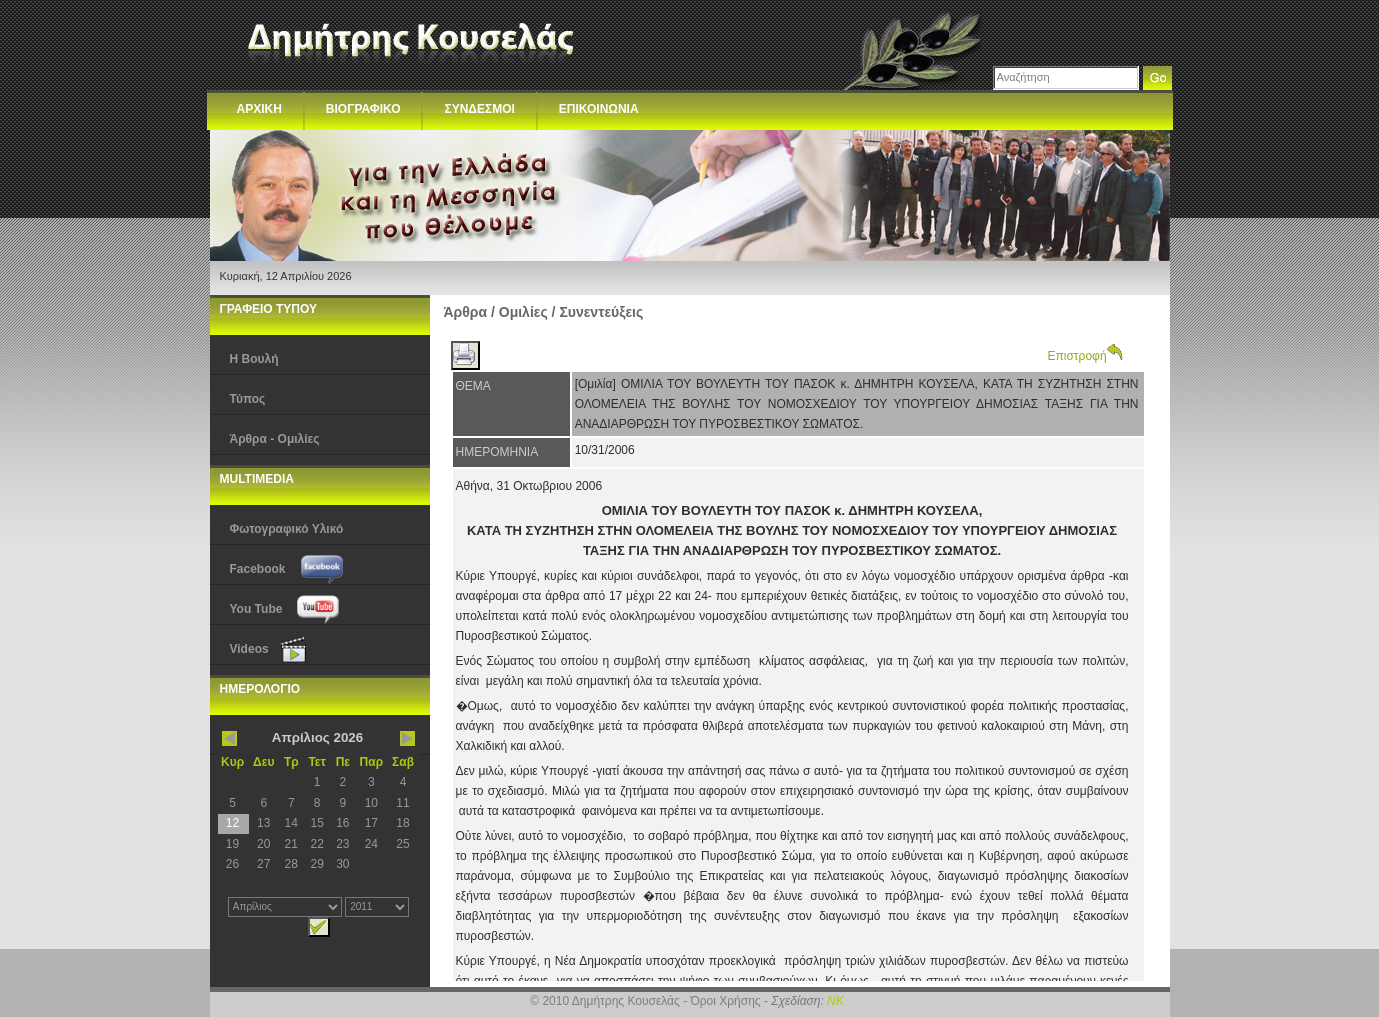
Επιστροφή (1085, 356)
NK (835, 1001)
